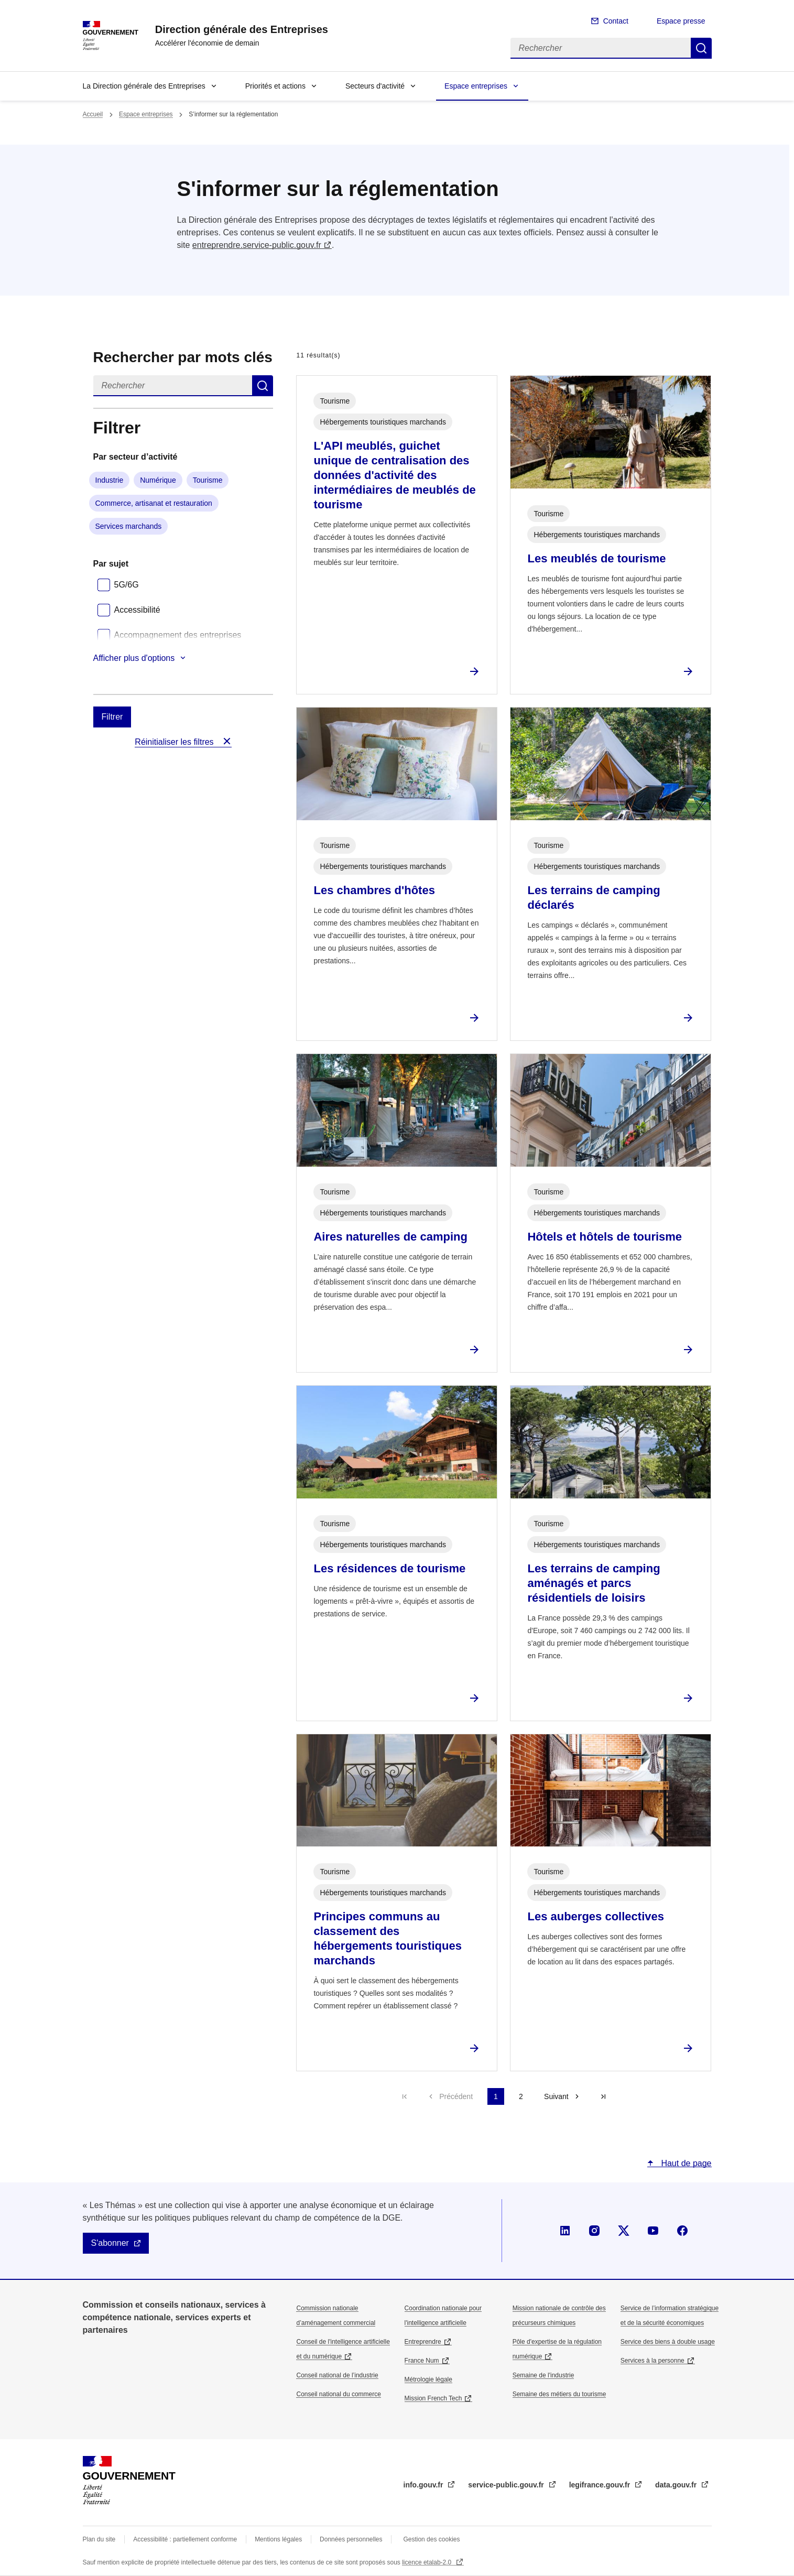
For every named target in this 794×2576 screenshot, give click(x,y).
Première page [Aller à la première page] (404, 2096)
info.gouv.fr (424, 2485)
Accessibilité (137, 609)
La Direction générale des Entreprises (144, 86)
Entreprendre (423, 2341)
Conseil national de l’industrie (337, 2375)
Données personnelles (351, 2539)
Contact (615, 21)
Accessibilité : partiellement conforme (185, 2539)
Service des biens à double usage (668, 2341)
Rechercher (701, 48)
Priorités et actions (275, 86)
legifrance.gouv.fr (600, 2485)
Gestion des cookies (431, 2539)
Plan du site (99, 2539)
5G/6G (126, 584)
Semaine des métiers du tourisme (559, 2394)
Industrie (109, 480)
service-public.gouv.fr (507, 2485)
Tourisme (208, 480)
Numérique (158, 480)
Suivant (556, 2096)
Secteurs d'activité (375, 86)
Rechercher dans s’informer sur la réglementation (262, 385)
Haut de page (685, 2163)
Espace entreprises (475, 86)
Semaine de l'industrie (543, 2375)
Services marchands (128, 526)
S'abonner (110, 2242)
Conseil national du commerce (338, 2394)
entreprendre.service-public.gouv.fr (256, 245)
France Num (422, 2360)
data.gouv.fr (677, 2485)
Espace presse (681, 21)
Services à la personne (652, 2360)
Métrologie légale (428, 2379)
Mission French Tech (433, 2398)
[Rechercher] (600, 48)
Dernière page (603, 2096)
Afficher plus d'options (134, 658)
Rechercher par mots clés (183, 357)
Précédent (456, 2096)
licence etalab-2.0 (427, 2562)
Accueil (93, 114)
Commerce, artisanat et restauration (153, 503)
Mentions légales (278, 2539)
